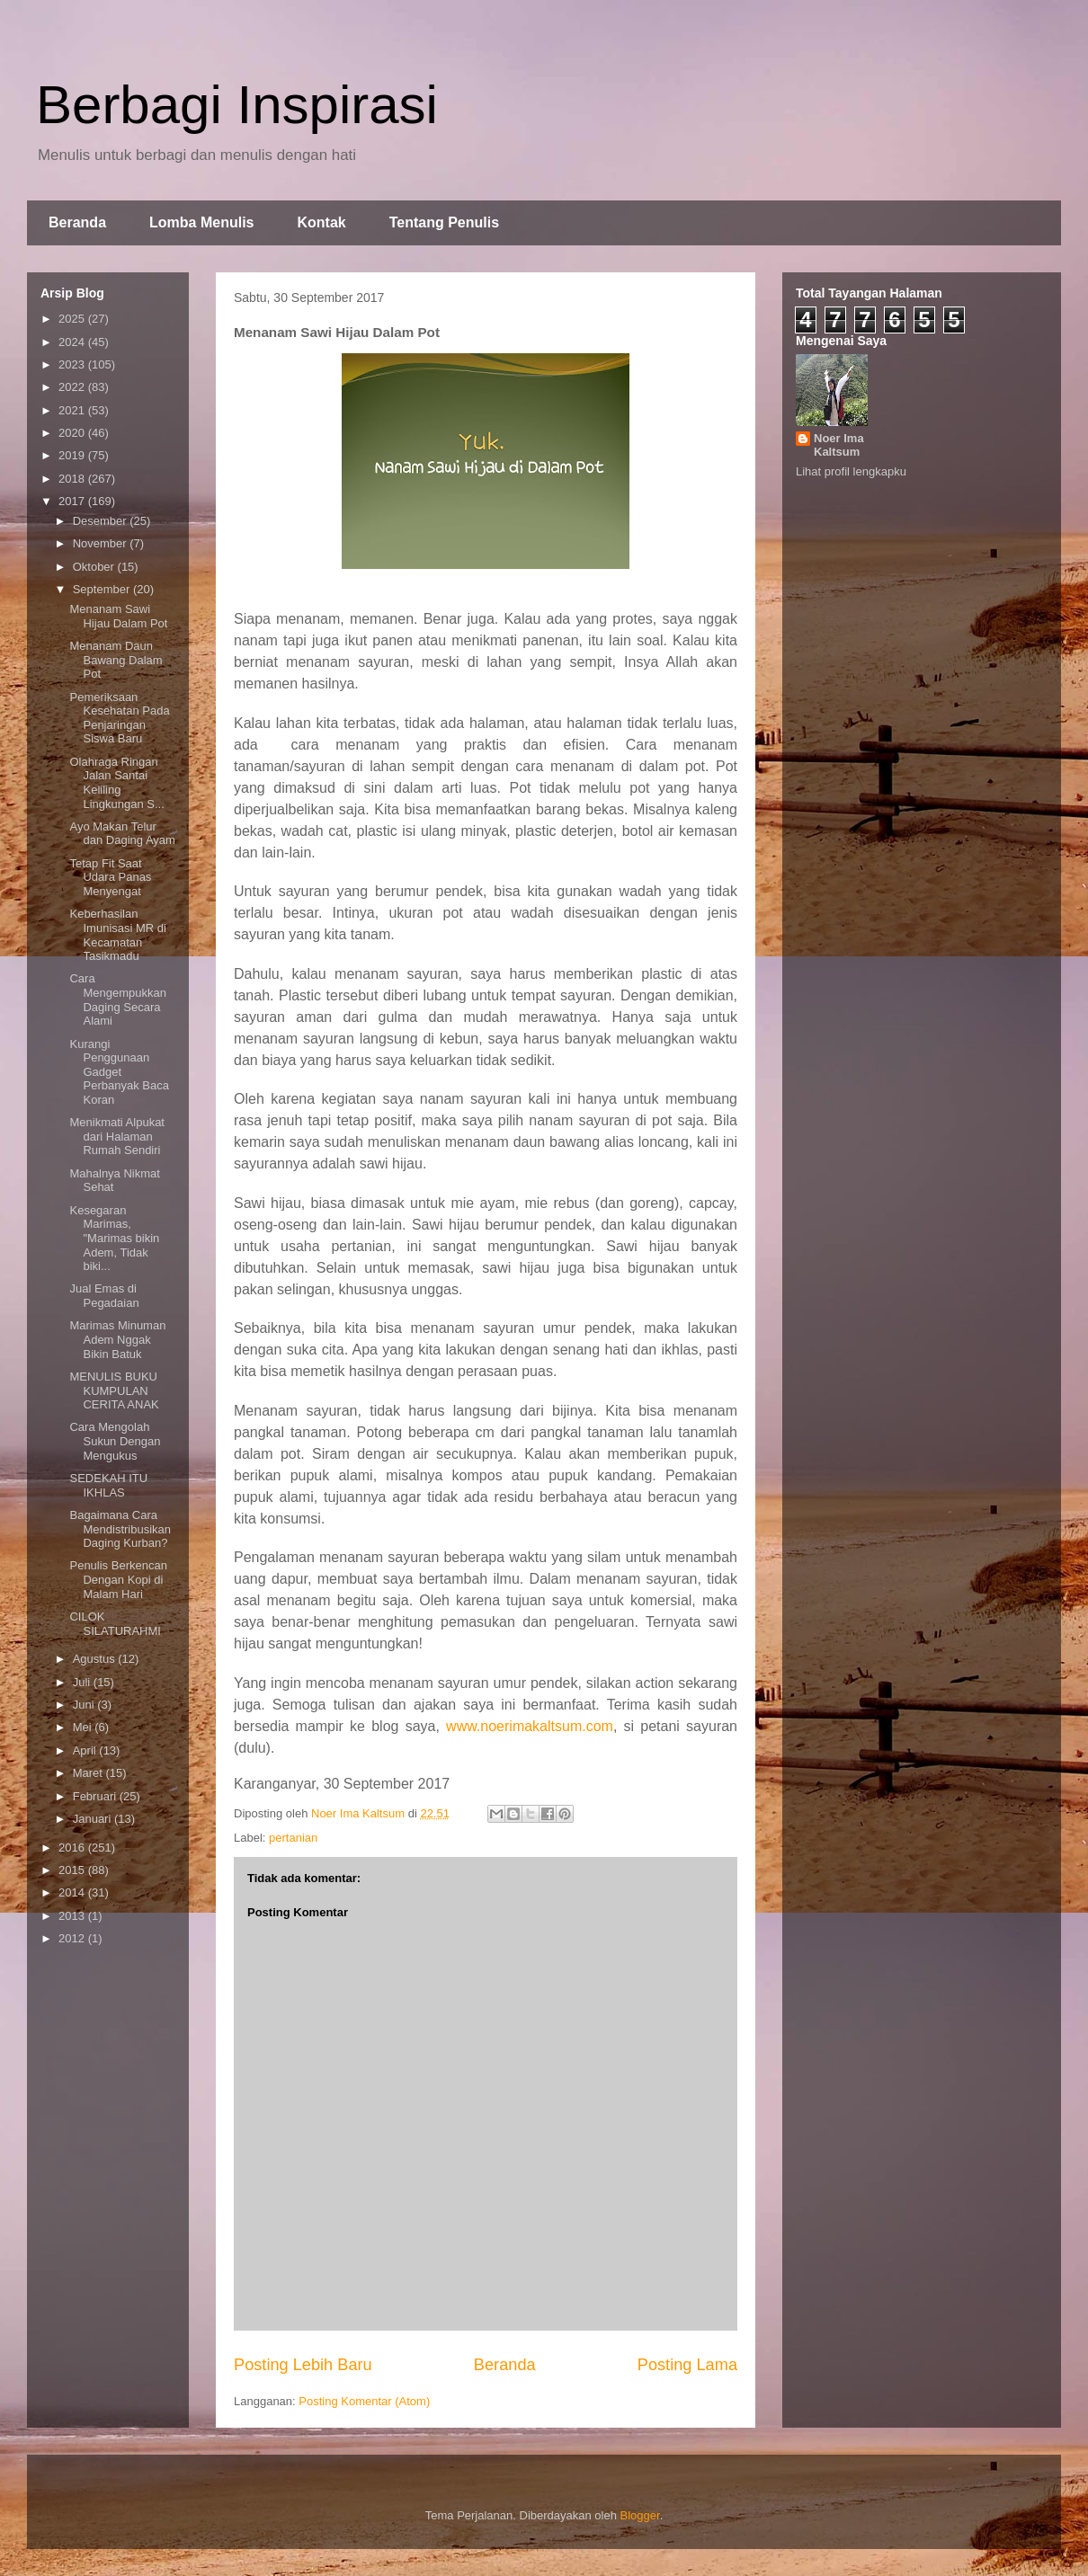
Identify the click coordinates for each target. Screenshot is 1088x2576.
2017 (73, 501)
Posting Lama (687, 2365)
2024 (73, 342)
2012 (73, 1938)
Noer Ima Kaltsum (839, 444)
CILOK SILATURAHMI (114, 1624)
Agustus (96, 1659)
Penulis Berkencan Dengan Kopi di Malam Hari (117, 1579)
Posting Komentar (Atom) (364, 2401)
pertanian (293, 1837)
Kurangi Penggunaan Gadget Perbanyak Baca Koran (118, 1071)
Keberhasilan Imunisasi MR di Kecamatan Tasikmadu (117, 935)
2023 (73, 364)
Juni (85, 1704)
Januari (93, 1818)
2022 (73, 387)
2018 (73, 478)
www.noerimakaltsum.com (529, 1726)
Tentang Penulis (444, 222)
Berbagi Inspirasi (237, 105)
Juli (83, 1682)
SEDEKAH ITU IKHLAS (108, 1485)
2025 (73, 318)
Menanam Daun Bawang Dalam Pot (115, 659)
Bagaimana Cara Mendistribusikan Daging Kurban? (120, 1529)
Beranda (77, 222)
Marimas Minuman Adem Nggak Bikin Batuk (117, 1339)
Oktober (95, 566)
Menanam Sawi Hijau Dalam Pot (118, 616)
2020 (73, 433)
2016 (73, 1847)
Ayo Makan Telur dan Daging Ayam (121, 834)
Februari (96, 1796)
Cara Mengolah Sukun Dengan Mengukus (114, 1440)
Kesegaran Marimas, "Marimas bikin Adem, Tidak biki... (114, 1238)
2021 (73, 410)
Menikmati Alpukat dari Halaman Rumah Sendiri (117, 1136)
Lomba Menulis (201, 222)
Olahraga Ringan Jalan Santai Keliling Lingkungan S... (116, 783)
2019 (73, 455)
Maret (89, 1773)
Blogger (640, 2515)
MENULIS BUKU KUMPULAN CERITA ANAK (113, 1390)
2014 (73, 1892)
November (101, 543)
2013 (73, 1916)
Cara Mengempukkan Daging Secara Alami (117, 999)
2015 (73, 1870)
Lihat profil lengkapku (851, 471)
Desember (101, 521)
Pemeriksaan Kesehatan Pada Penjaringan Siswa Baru (119, 718)
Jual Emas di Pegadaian (103, 1296)
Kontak (321, 222)
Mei (84, 1727)
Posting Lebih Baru (303, 2365)
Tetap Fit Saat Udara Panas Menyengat (110, 877)
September (103, 589)
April (86, 1750)
